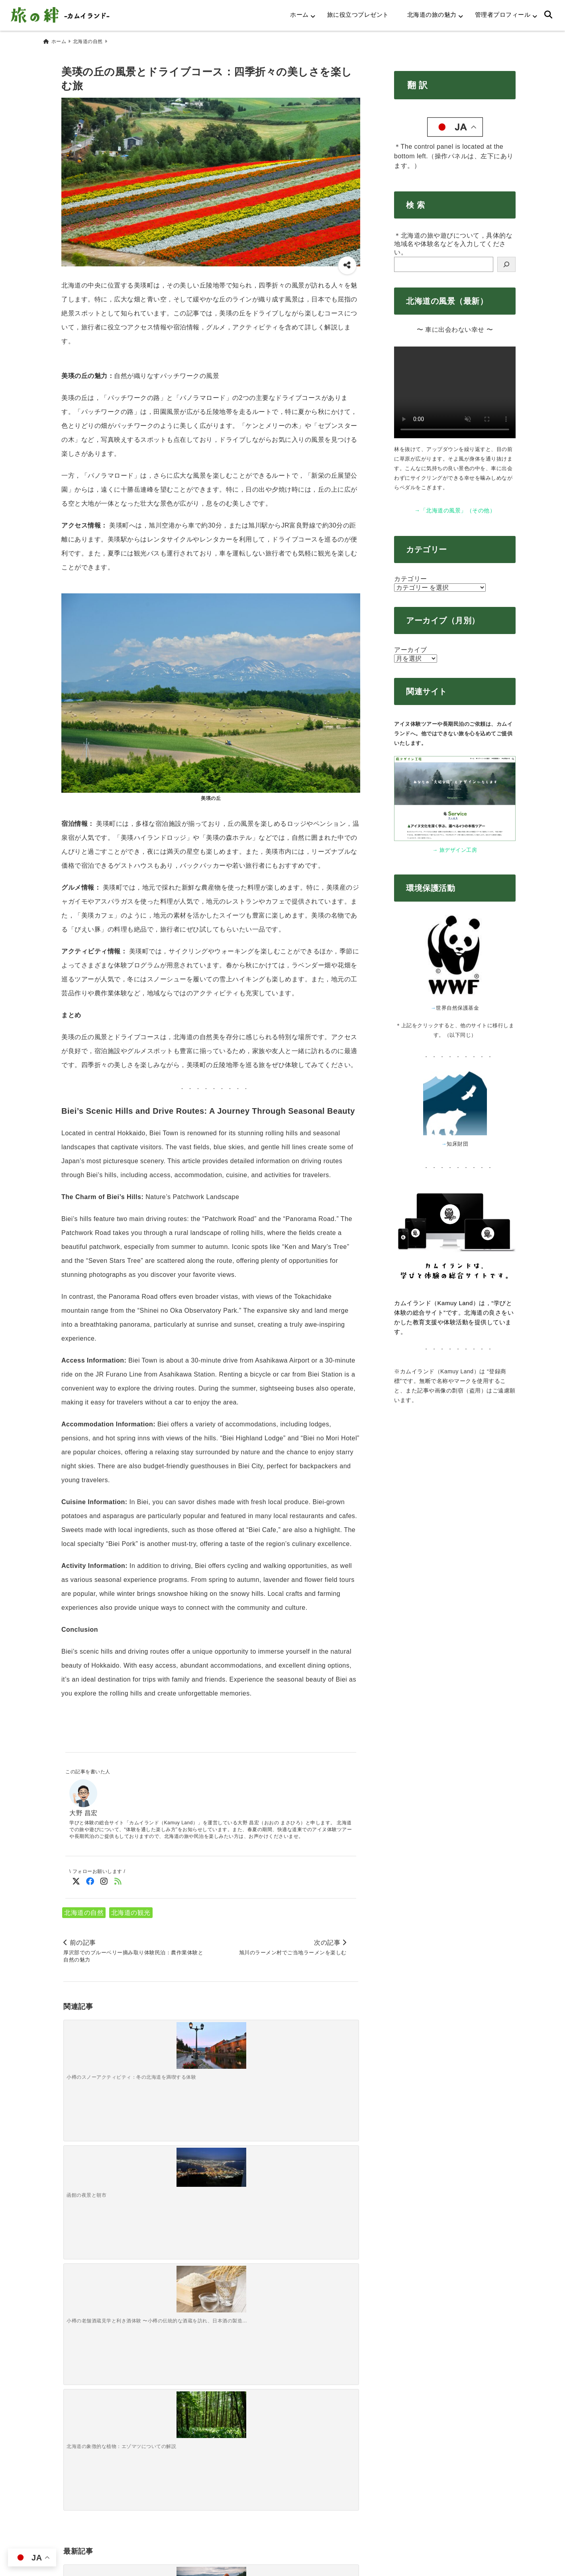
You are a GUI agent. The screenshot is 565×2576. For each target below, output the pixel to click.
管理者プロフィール (503, 14)
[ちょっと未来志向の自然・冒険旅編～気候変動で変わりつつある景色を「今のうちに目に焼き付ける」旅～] (321, 2169)
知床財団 (457, 1140)
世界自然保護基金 (457, 1004)
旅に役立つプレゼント (358, 14)
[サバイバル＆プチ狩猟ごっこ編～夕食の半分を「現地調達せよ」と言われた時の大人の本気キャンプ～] (247, 2169)
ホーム (299, 14)
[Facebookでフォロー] (90, 1878)
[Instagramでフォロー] (104, 1878)
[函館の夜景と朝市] (174, 2040)
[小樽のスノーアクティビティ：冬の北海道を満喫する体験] (100, 2044)
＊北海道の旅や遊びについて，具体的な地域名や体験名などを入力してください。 (453, 240)
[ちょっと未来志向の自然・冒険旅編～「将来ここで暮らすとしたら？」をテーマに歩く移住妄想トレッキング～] (100, 2165)
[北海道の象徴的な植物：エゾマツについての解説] (321, 2044)
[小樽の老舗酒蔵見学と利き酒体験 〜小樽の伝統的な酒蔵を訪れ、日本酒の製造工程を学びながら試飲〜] (247, 2044)
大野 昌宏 (83, 1809)
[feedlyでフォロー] (118, 1878)
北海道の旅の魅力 (432, 14)
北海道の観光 (131, 1909)
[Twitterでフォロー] (76, 1878)
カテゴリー (410, 575)
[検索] (506, 260)
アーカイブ (410, 646)
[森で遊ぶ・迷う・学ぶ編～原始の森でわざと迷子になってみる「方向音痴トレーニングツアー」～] (174, 2173)
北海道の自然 (84, 1909)
